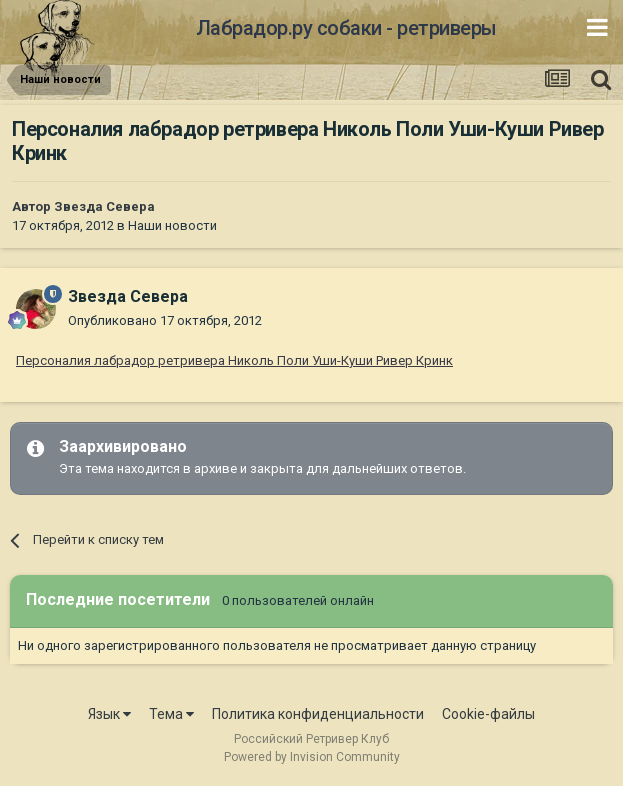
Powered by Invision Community (312, 757)
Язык (109, 714)
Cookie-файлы (488, 714)
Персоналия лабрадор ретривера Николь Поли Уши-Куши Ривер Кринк (234, 360)
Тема (171, 714)
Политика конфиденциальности (318, 714)
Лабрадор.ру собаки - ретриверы (346, 28)
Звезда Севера (104, 206)
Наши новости (172, 225)
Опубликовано (165, 320)
